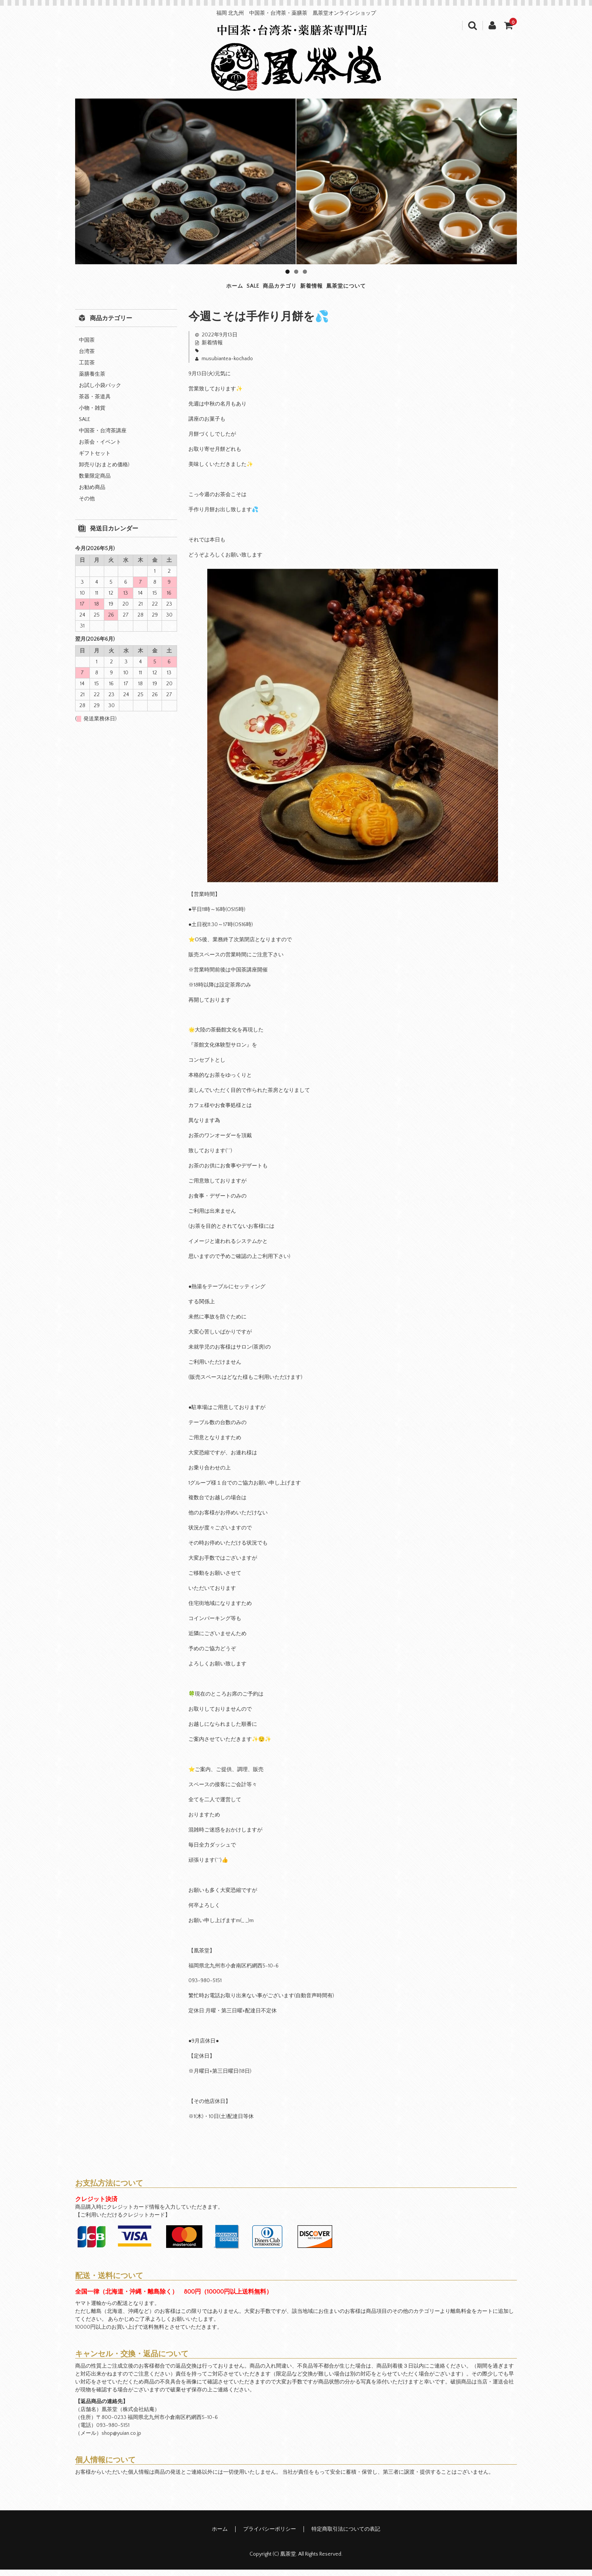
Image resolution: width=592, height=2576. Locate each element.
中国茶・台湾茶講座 (102, 437)
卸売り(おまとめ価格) (104, 471)
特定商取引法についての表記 (345, 2536)
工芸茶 (87, 369)
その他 (87, 505)
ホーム (175, 289)
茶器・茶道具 (95, 403)
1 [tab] (287, 272)
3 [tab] (305, 272)
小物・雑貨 (92, 415)
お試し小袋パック (100, 392)
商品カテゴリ (273, 289)
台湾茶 (87, 358)
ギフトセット (95, 460)
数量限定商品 (95, 482)
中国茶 (87, 347)
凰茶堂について (402, 289)
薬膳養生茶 (92, 381)
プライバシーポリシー (269, 2536)
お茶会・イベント (100, 449)
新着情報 (336, 289)
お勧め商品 (92, 494)
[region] (296, 181)
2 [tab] (296, 272)
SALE (218, 289)
